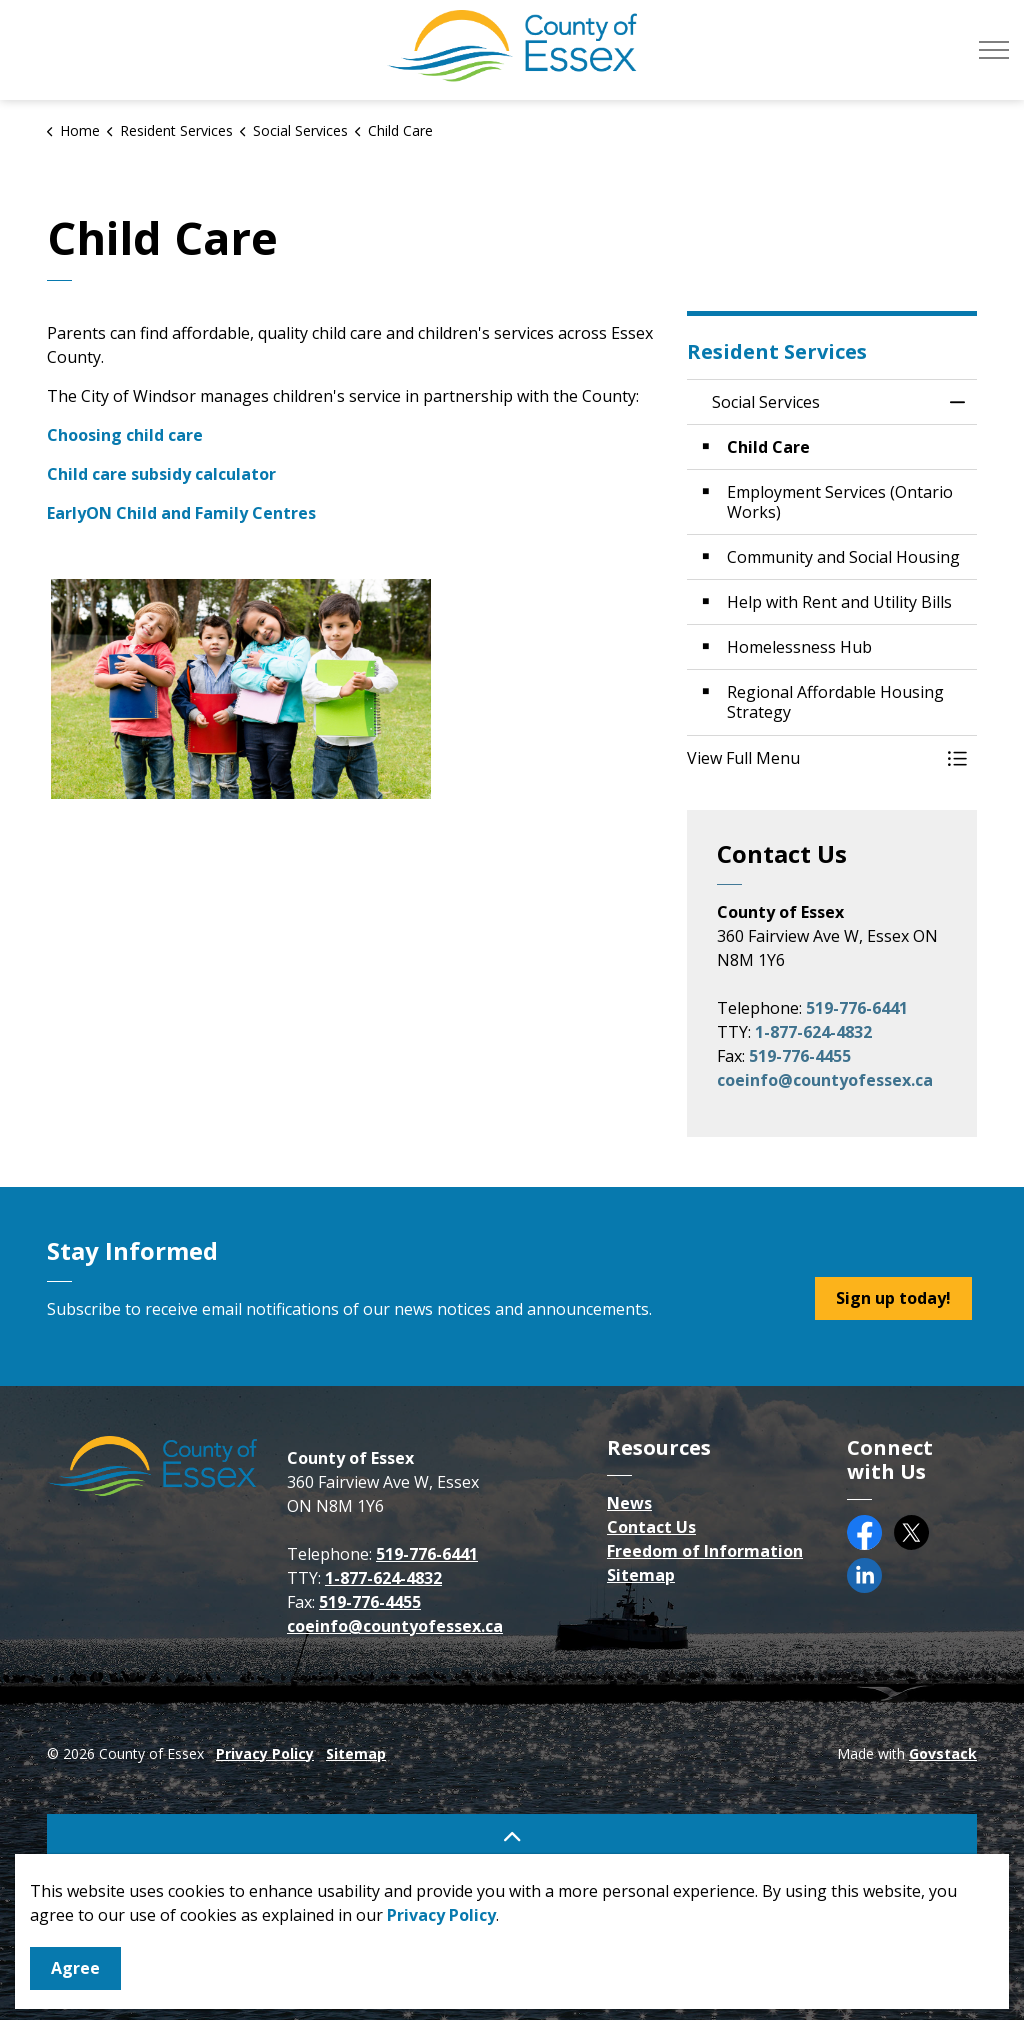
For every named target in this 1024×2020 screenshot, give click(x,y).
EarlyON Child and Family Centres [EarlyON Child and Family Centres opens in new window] (181, 513)
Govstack (943, 1753)
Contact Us (651, 1527)
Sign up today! (893, 1298)
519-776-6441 (857, 1008)
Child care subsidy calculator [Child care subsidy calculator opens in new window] (161, 474)
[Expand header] (994, 50)
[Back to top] (512, 1836)
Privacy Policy (265, 1753)
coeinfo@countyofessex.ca (825, 1080)
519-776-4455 (800, 1056)
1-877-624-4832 (813, 1032)
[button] (812, 758)
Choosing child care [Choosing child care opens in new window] (125, 435)
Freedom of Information (705, 1551)
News (629, 1503)
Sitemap (641, 1575)
